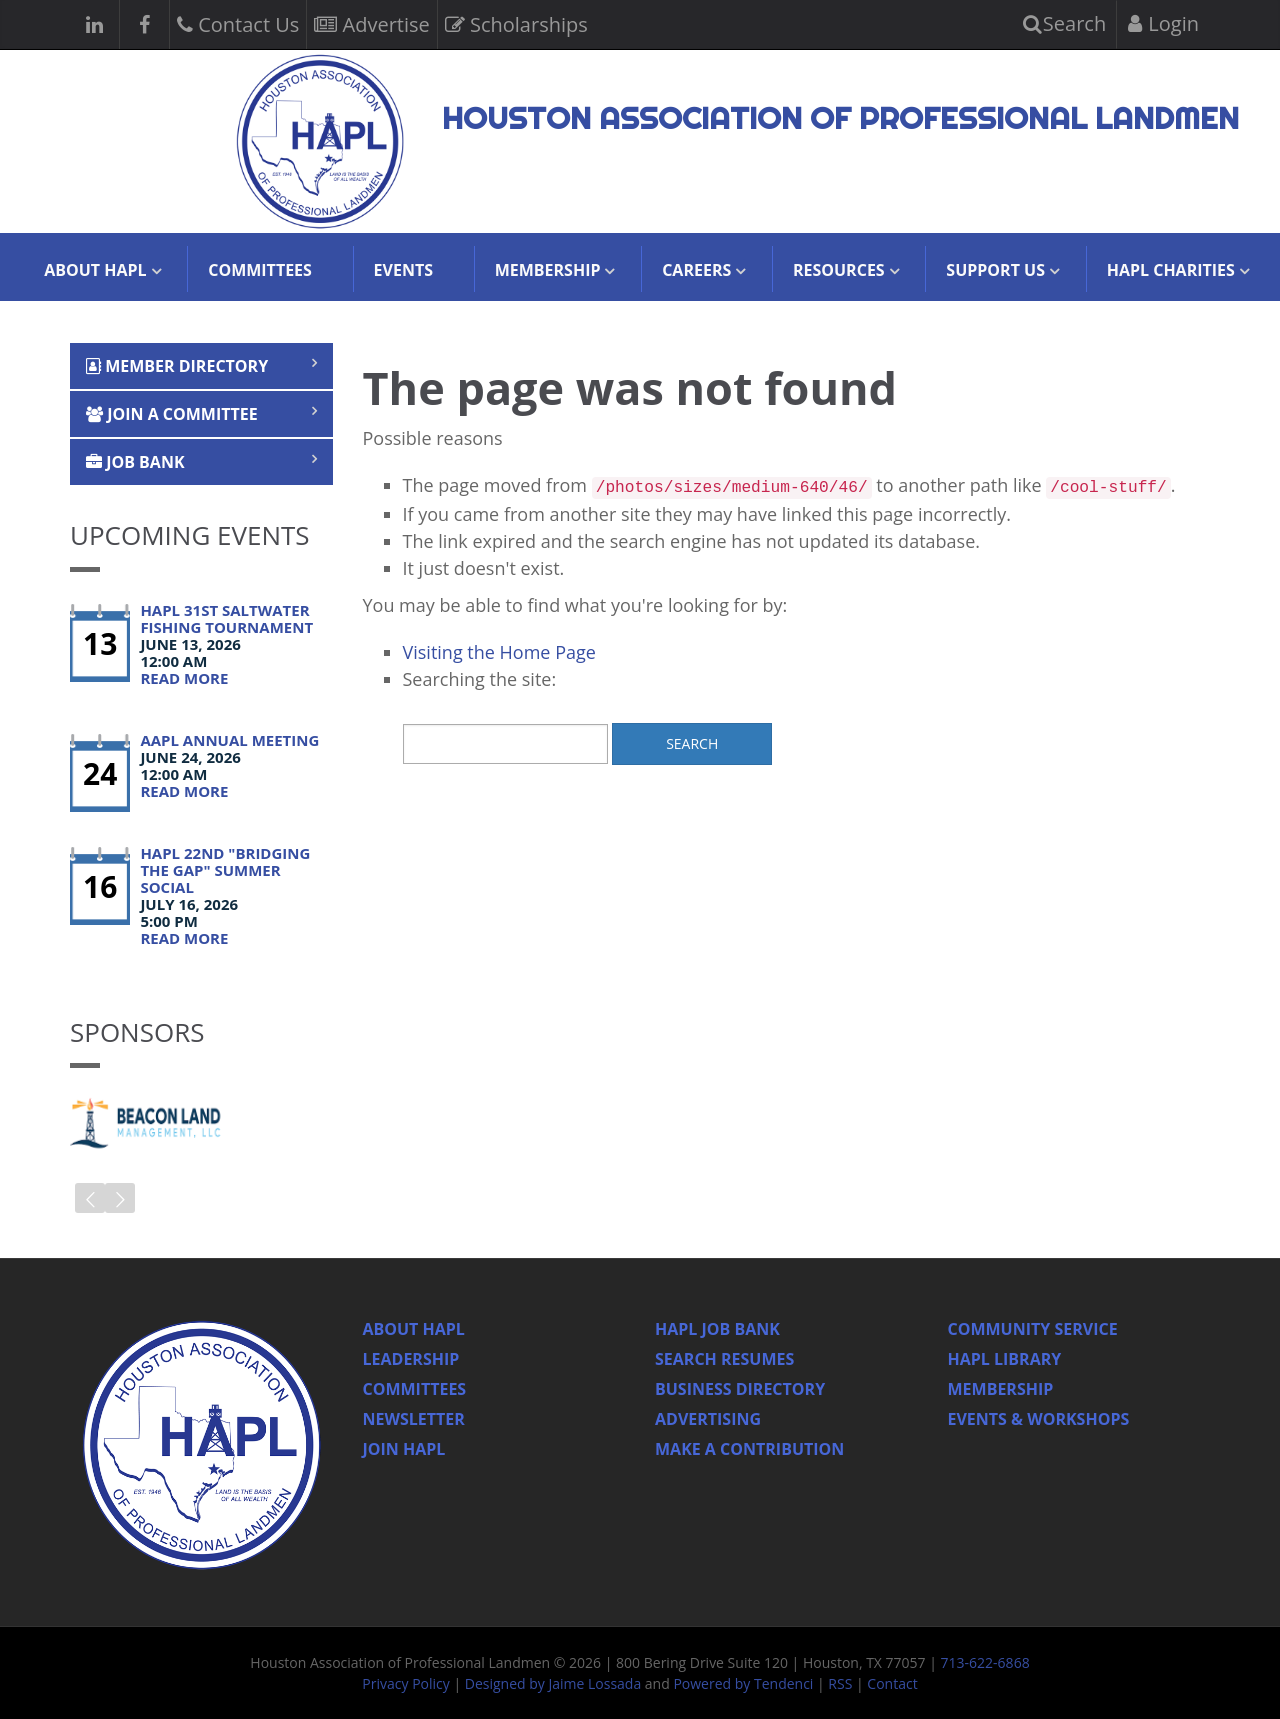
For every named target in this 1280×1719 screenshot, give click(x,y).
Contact (892, 1683)
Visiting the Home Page (499, 652)
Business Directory (740, 1389)
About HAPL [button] (95, 270)
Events (403, 270)
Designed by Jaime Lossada (553, 1683)
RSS (840, 1683)
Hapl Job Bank (717, 1329)
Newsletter (414, 1419)
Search (1065, 23)
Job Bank (135, 462)
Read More (184, 678)
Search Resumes (724, 1359)
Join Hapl (404, 1449)
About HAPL (414, 1329)
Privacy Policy (405, 1683)
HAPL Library (1005, 1359)
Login (1163, 23)
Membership (1001, 1389)
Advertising (708, 1419)
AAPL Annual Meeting (229, 740)
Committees (260, 270)
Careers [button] (696, 270)
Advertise (371, 22)
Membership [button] (548, 270)
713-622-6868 (985, 1662)
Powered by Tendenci (743, 1683)
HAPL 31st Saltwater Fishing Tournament (226, 618)
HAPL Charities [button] (1171, 270)
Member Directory (177, 366)
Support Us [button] (995, 270)
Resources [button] (839, 270)
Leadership (411, 1359)
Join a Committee (172, 414)
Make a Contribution (749, 1449)
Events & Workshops (1039, 1419)
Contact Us (238, 22)
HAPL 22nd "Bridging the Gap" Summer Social (225, 870)
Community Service (1033, 1329)
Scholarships (516, 22)
